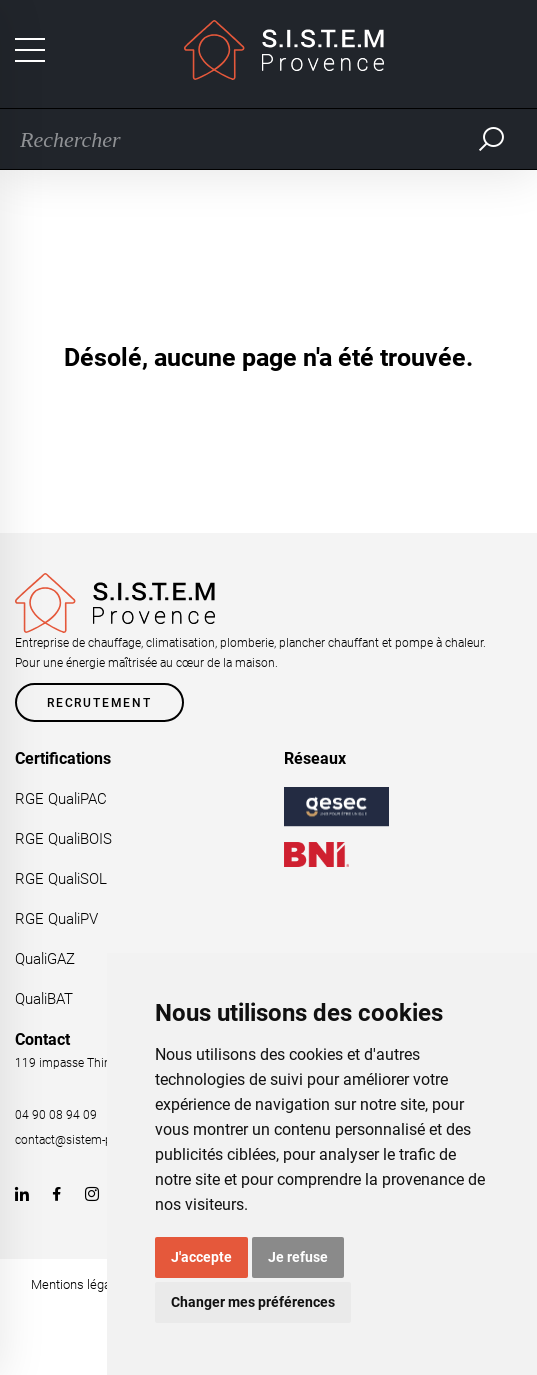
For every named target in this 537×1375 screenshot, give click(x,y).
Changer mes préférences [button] (253, 1302)
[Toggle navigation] (30, 50)
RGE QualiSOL (61, 879)
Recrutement (99, 703)
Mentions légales (79, 1284)
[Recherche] (238, 139)
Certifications (63, 758)
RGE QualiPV (56, 919)
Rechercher (491, 139)
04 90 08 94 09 (56, 1115)
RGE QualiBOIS (63, 839)
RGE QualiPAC (61, 799)
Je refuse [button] (298, 1257)
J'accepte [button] (201, 1257)
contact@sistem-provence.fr (90, 1140)
